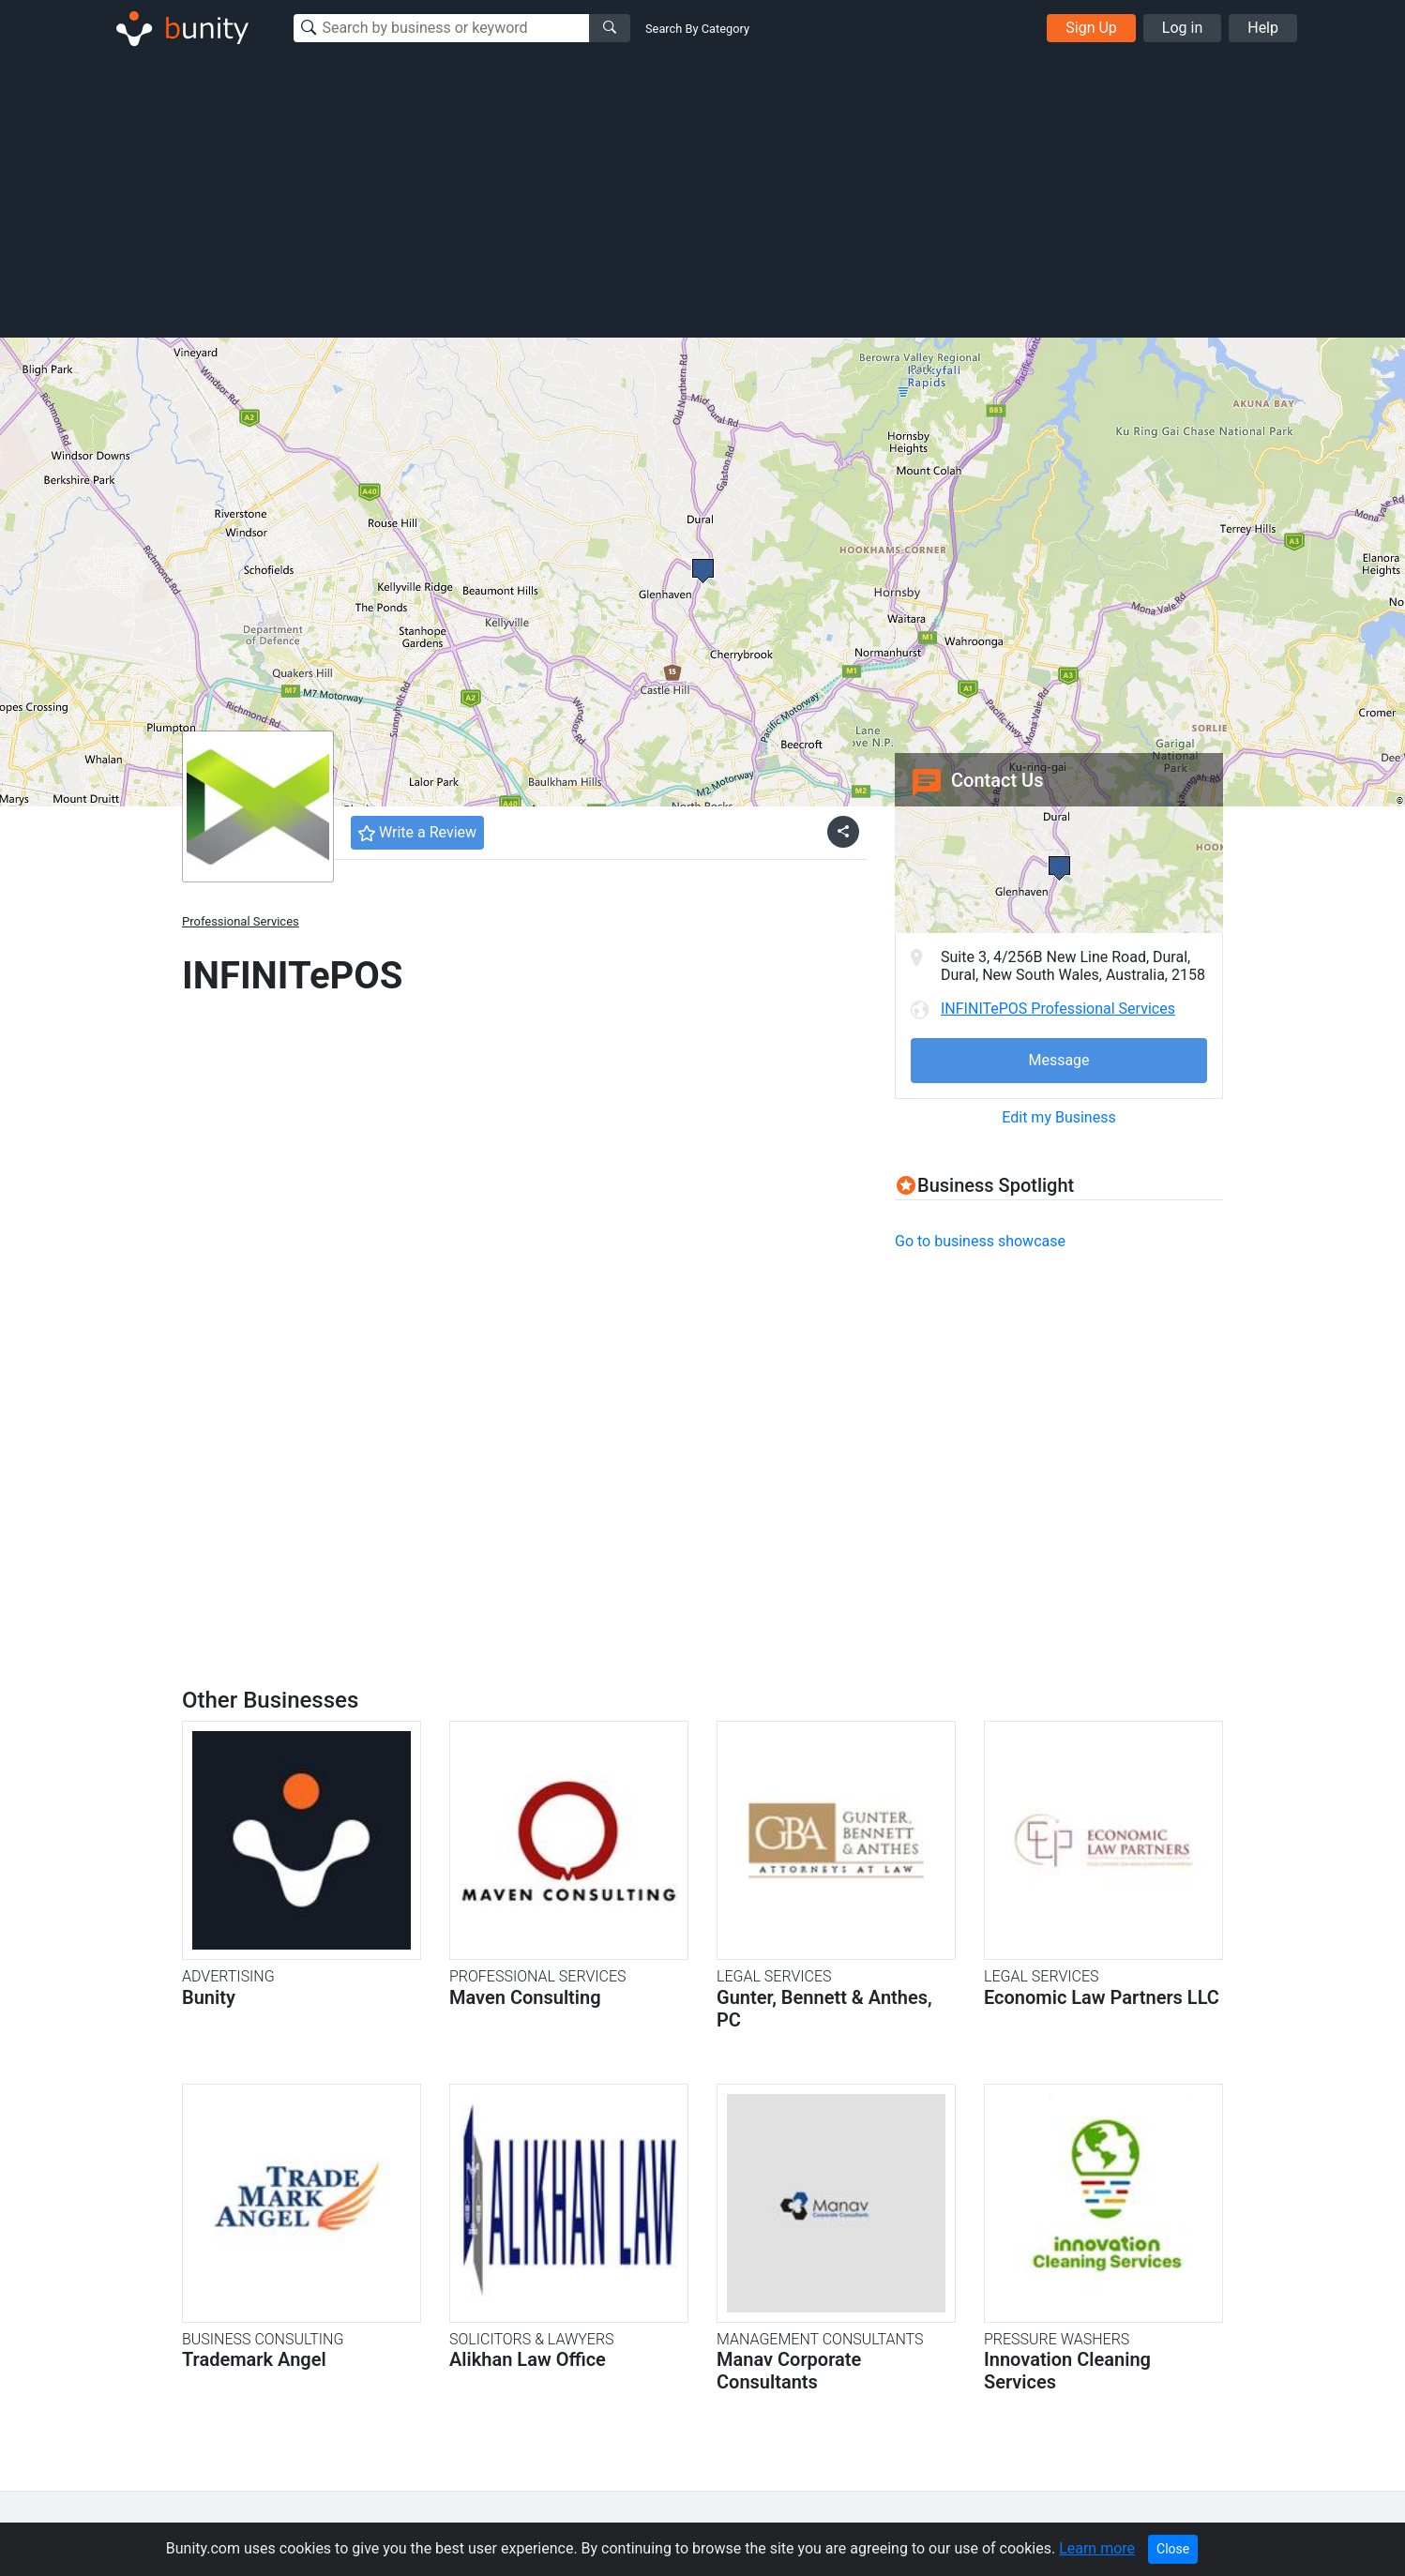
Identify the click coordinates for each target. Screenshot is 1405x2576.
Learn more (1097, 2548)
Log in (1182, 28)
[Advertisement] (702, 195)
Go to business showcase (980, 1241)
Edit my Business (1058, 1117)
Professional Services (240, 921)
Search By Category (697, 29)
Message (1058, 1060)
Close (1172, 2548)
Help (1262, 28)
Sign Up (1091, 28)
